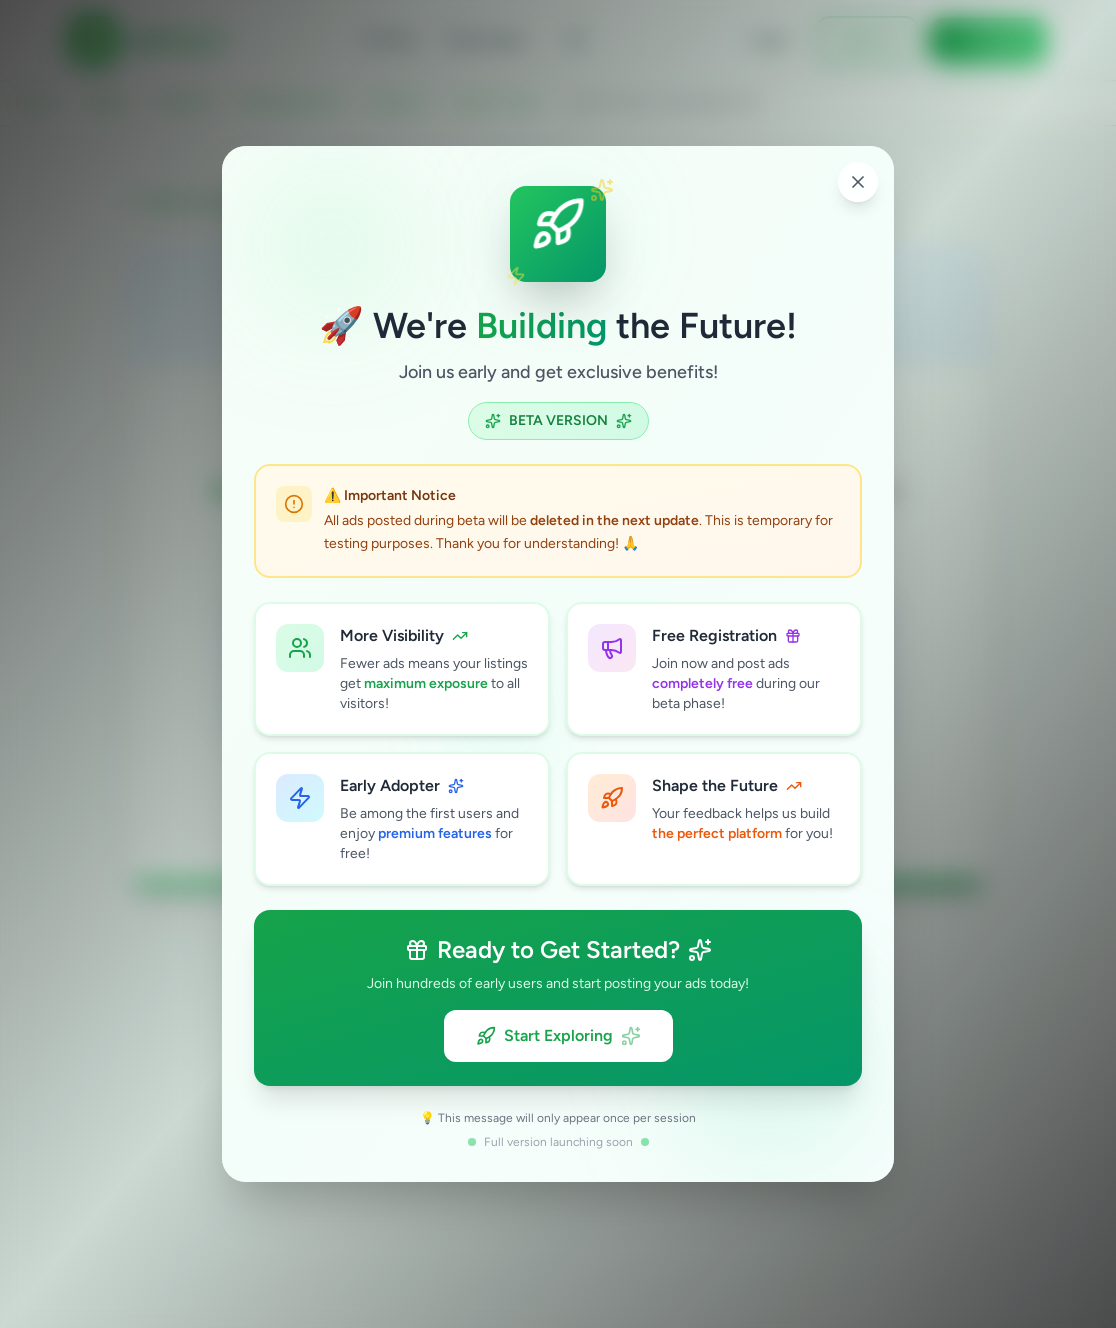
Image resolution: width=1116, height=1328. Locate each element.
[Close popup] (858, 182)
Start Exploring (558, 1036)
